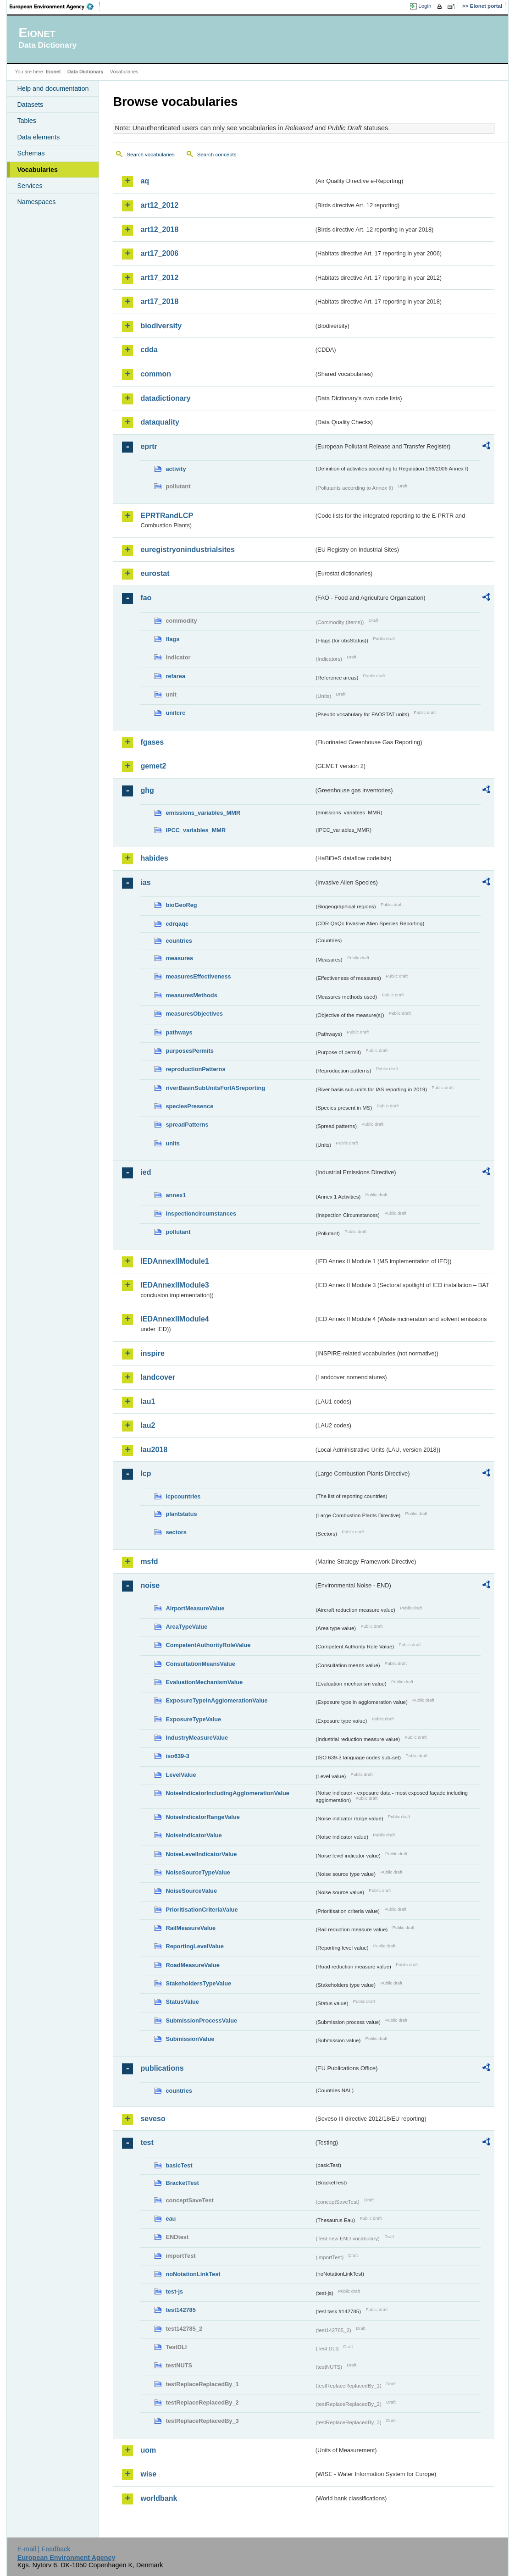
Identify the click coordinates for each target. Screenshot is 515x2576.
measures (179, 958)
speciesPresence (189, 1106)
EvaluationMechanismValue (204, 1682)
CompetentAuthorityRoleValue (208, 1645)
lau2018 (153, 1450)
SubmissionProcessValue (201, 2020)
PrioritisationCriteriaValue (202, 1909)
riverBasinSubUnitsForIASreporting (215, 1087)
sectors (176, 1532)
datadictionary (165, 398)
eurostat (154, 573)
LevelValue (181, 1774)
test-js (174, 2291)
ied (145, 1172)
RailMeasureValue (191, 1927)
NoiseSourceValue (191, 1890)
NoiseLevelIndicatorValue (201, 1854)
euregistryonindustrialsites (187, 549)
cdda (148, 350)
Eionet (53, 71)
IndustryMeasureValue (197, 1737)
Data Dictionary (85, 71)
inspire (152, 1353)
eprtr (148, 446)
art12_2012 (159, 205)
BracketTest (182, 2182)
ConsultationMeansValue (200, 1663)
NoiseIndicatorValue (194, 1835)
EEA (55, 6)
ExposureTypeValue (193, 1719)
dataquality (159, 422)
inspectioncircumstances (201, 1213)
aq (144, 181)
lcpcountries (183, 1496)
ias (145, 882)
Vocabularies (37, 169)
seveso (152, 2119)
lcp (145, 1473)
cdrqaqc (177, 923)
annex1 (176, 1195)
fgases (152, 742)
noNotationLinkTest (193, 2274)
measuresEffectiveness (198, 976)
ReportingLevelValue (195, 1946)
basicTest (179, 2165)
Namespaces (36, 201)
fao (145, 598)
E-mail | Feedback (44, 2549)
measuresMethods (191, 995)
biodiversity (161, 326)
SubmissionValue (190, 2038)
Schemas (30, 153)
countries (179, 940)
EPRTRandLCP (166, 516)
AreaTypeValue (186, 1626)
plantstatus (181, 1513)
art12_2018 (159, 229)
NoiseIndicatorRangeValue (202, 1816)
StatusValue (182, 2001)
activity (176, 468)
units (173, 1143)
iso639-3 (177, 1755)
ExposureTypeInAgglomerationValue (216, 1700)
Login (424, 6)
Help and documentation (53, 88)
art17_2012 (159, 278)
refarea (175, 676)
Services (29, 185)
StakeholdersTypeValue (198, 1983)
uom (148, 2450)
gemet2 (153, 766)
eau (171, 2218)
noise (150, 1585)
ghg (147, 790)
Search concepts (217, 154)
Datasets (30, 104)
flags (172, 639)
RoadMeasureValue (192, 1965)
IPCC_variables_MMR (196, 830)
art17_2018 (159, 301)
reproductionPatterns (195, 1069)
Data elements (38, 137)
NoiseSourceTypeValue (198, 1872)
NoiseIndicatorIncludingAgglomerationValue (227, 1793)
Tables (26, 120)
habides (154, 858)
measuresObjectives (194, 1013)
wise (148, 2474)
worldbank (158, 2498)
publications (161, 2068)
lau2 (147, 1425)
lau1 (147, 1401)
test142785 (180, 2309)
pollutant (178, 1231)
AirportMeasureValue (195, 1608)
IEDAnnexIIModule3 (174, 1285)
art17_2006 (159, 253)
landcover (157, 1377)
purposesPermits (190, 1050)
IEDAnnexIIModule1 (174, 1261)
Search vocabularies (150, 154)
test (146, 2142)
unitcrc (175, 712)
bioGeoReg (181, 904)
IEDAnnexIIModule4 (174, 1319)
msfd (149, 1561)
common (155, 374)
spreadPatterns (187, 1124)
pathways (179, 1032)
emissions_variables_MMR (203, 812)
